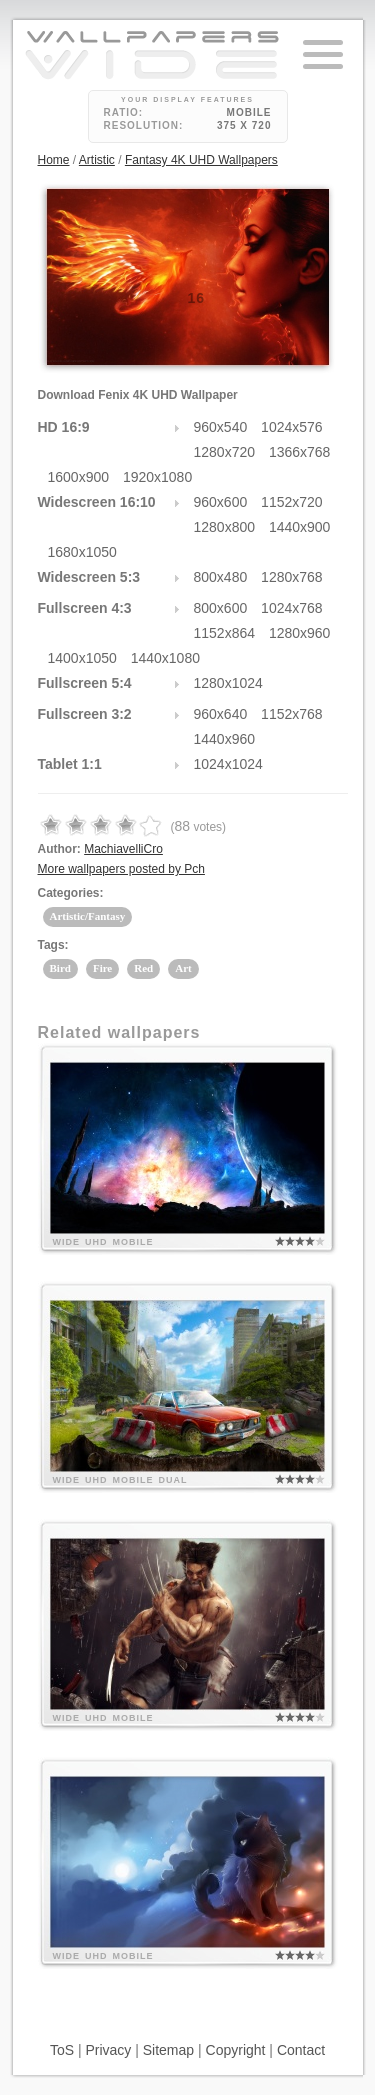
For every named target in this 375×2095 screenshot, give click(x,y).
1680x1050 (82, 552)
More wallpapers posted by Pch (121, 869)
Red (143, 968)
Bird (60, 968)
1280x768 (292, 577)
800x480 (221, 577)
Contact (301, 2050)
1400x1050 (82, 658)
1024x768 (292, 608)
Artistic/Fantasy (88, 916)
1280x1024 (228, 683)
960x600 (221, 502)
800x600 (221, 608)
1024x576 (292, 427)
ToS (62, 2050)
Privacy (108, 2050)
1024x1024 (228, 764)
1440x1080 (165, 658)
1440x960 (225, 739)
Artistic (97, 160)
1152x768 (292, 714)
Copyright (236, 2050)
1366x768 (300, 452)
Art (183, 968)
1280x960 (300, 633)
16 (197, 298)
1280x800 (225, 527)
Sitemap (168, 2050)
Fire (102, 968)
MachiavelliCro (123, 849)
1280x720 (225, 452)
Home (54, 160)
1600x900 (79, 477)
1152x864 (225, 633)
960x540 (221, 427)
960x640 (221, 714)
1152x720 (292, 502)
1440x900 (300, 527)
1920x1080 (157, 477)
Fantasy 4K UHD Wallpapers (201, 160)
